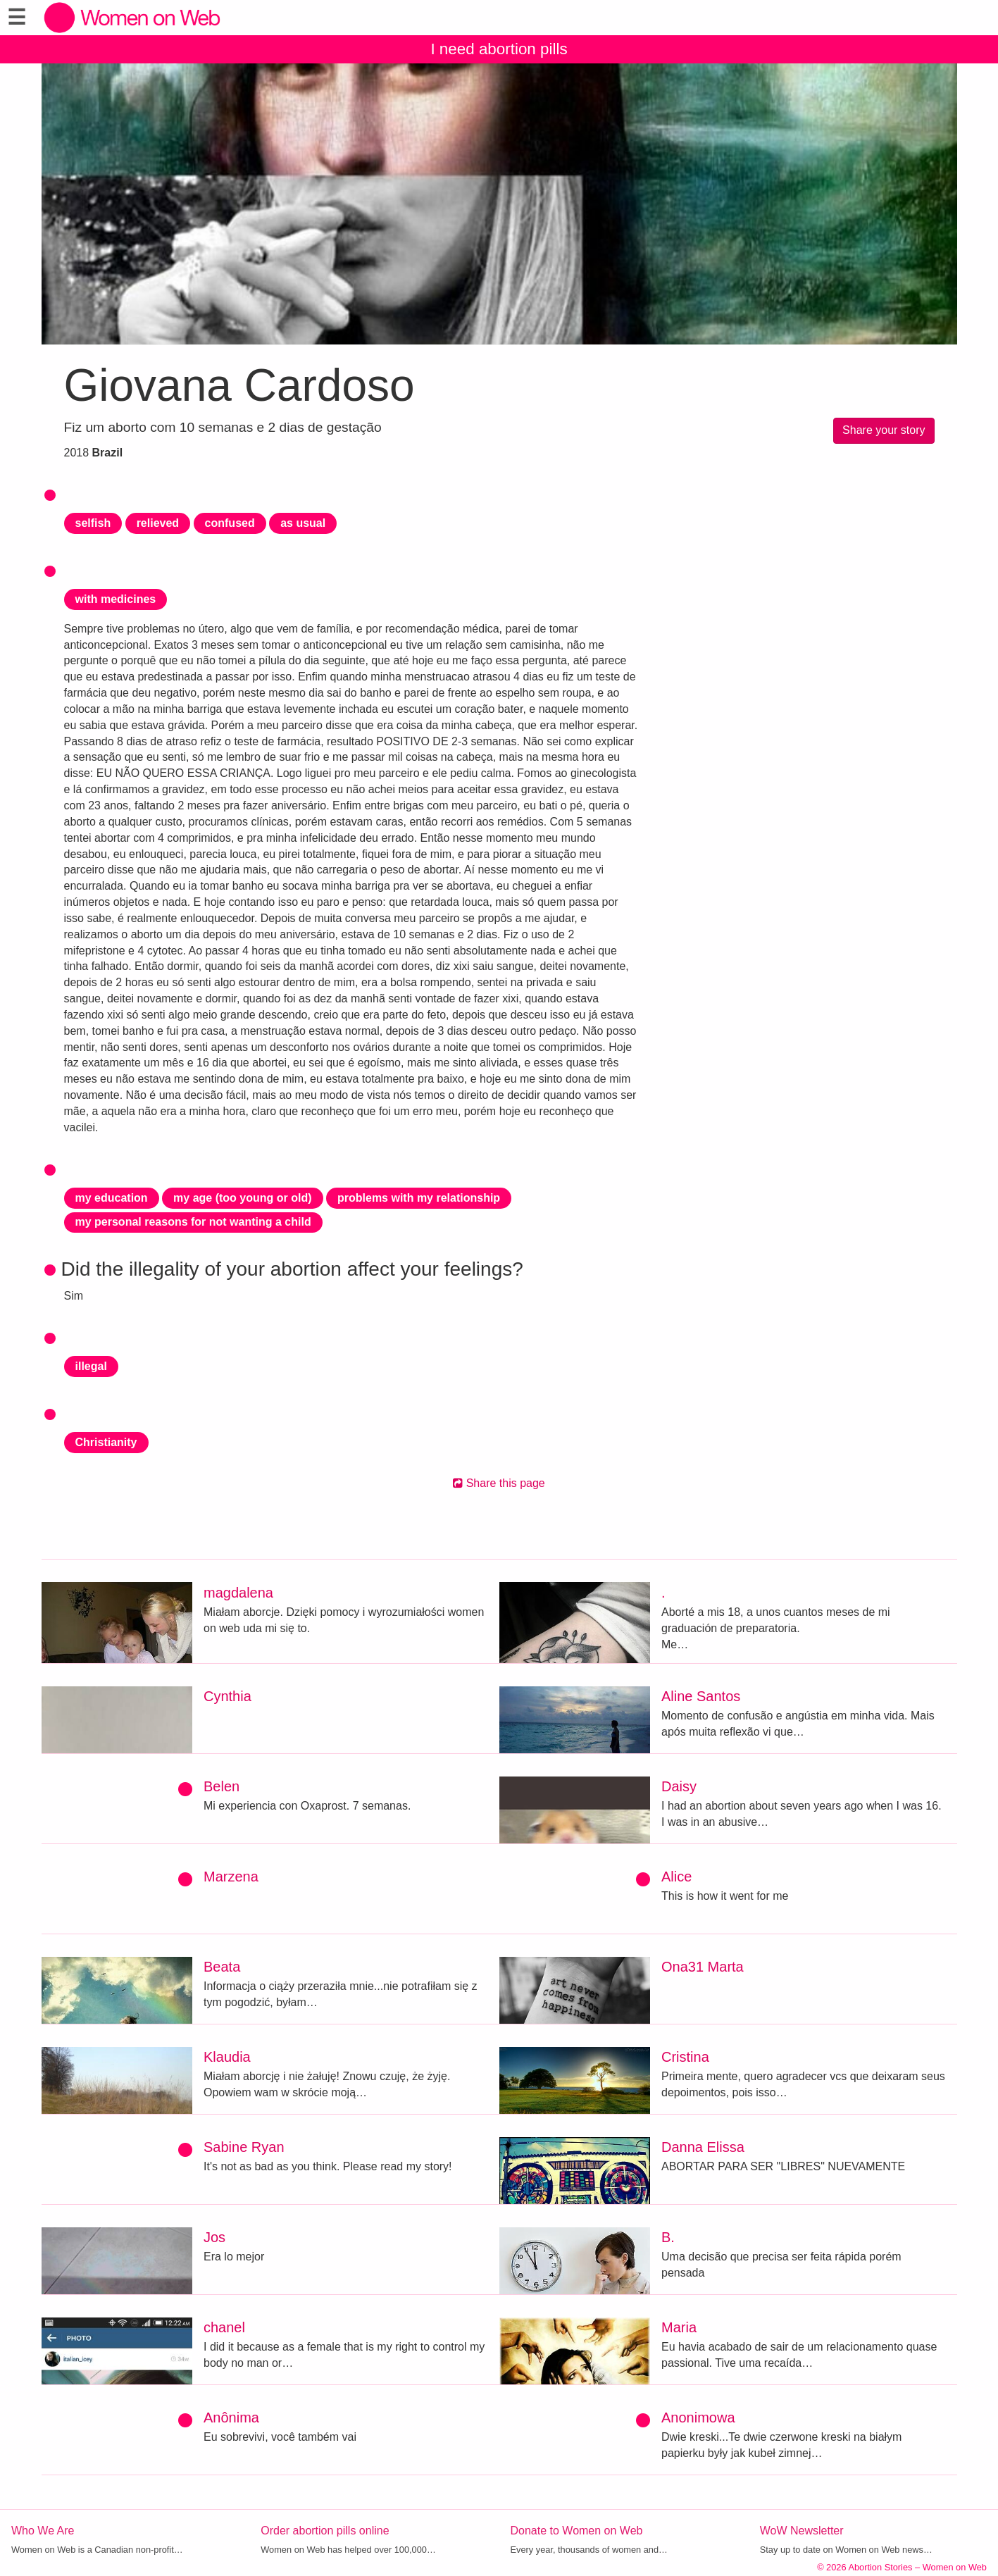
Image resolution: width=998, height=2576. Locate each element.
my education (111, 1198)
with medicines (115, 599)
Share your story (883, 430)
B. (668, 2237)
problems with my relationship (418, 1198)
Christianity (106, 1442)
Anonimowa (698, 2417)
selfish (93, 523)
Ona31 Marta (702, 1966)
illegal (91, 1366)
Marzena (231, 1876)
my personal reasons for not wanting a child (193, 1222)
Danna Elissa (702, 2147)
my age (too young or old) (242, 1198)
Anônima (231, 2417)
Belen (221, 1786)
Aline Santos (700, 1696)
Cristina (685, 2057)
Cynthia (227, 1696)
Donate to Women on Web (577, 2531)
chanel (224, 2327)
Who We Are (43, 2531)
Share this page (499, 1483)
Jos (214, 2237)
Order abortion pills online (325, 2531)
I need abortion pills (498, 49)
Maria (679, 2327)
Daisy (679, 1786)
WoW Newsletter (802, 2531)
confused (230, 523)
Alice (676, 1876)
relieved (158, 523)
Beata (222, 1966)
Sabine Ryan (244, 2147)
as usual (302, 523)
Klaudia (227, 2057)
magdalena (238, 1592)
